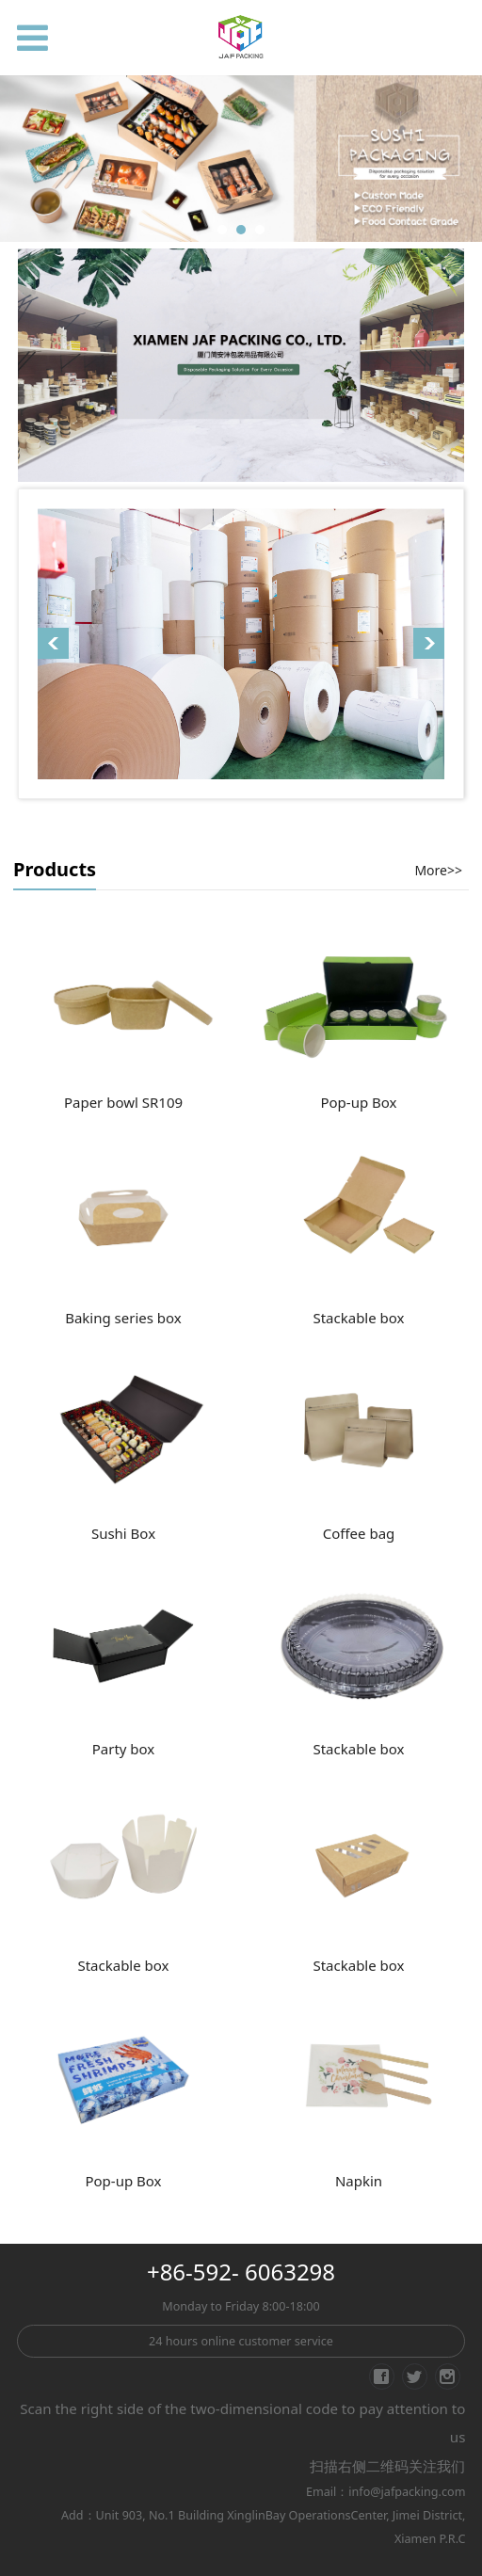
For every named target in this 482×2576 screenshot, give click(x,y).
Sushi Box (123, 1533)
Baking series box (123, 1317)
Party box (123, 1748)
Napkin (358, 2180)
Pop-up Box (358, 1102)
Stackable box (358, 1317)
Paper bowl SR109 (123, 1102)
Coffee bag (359, 1533)
